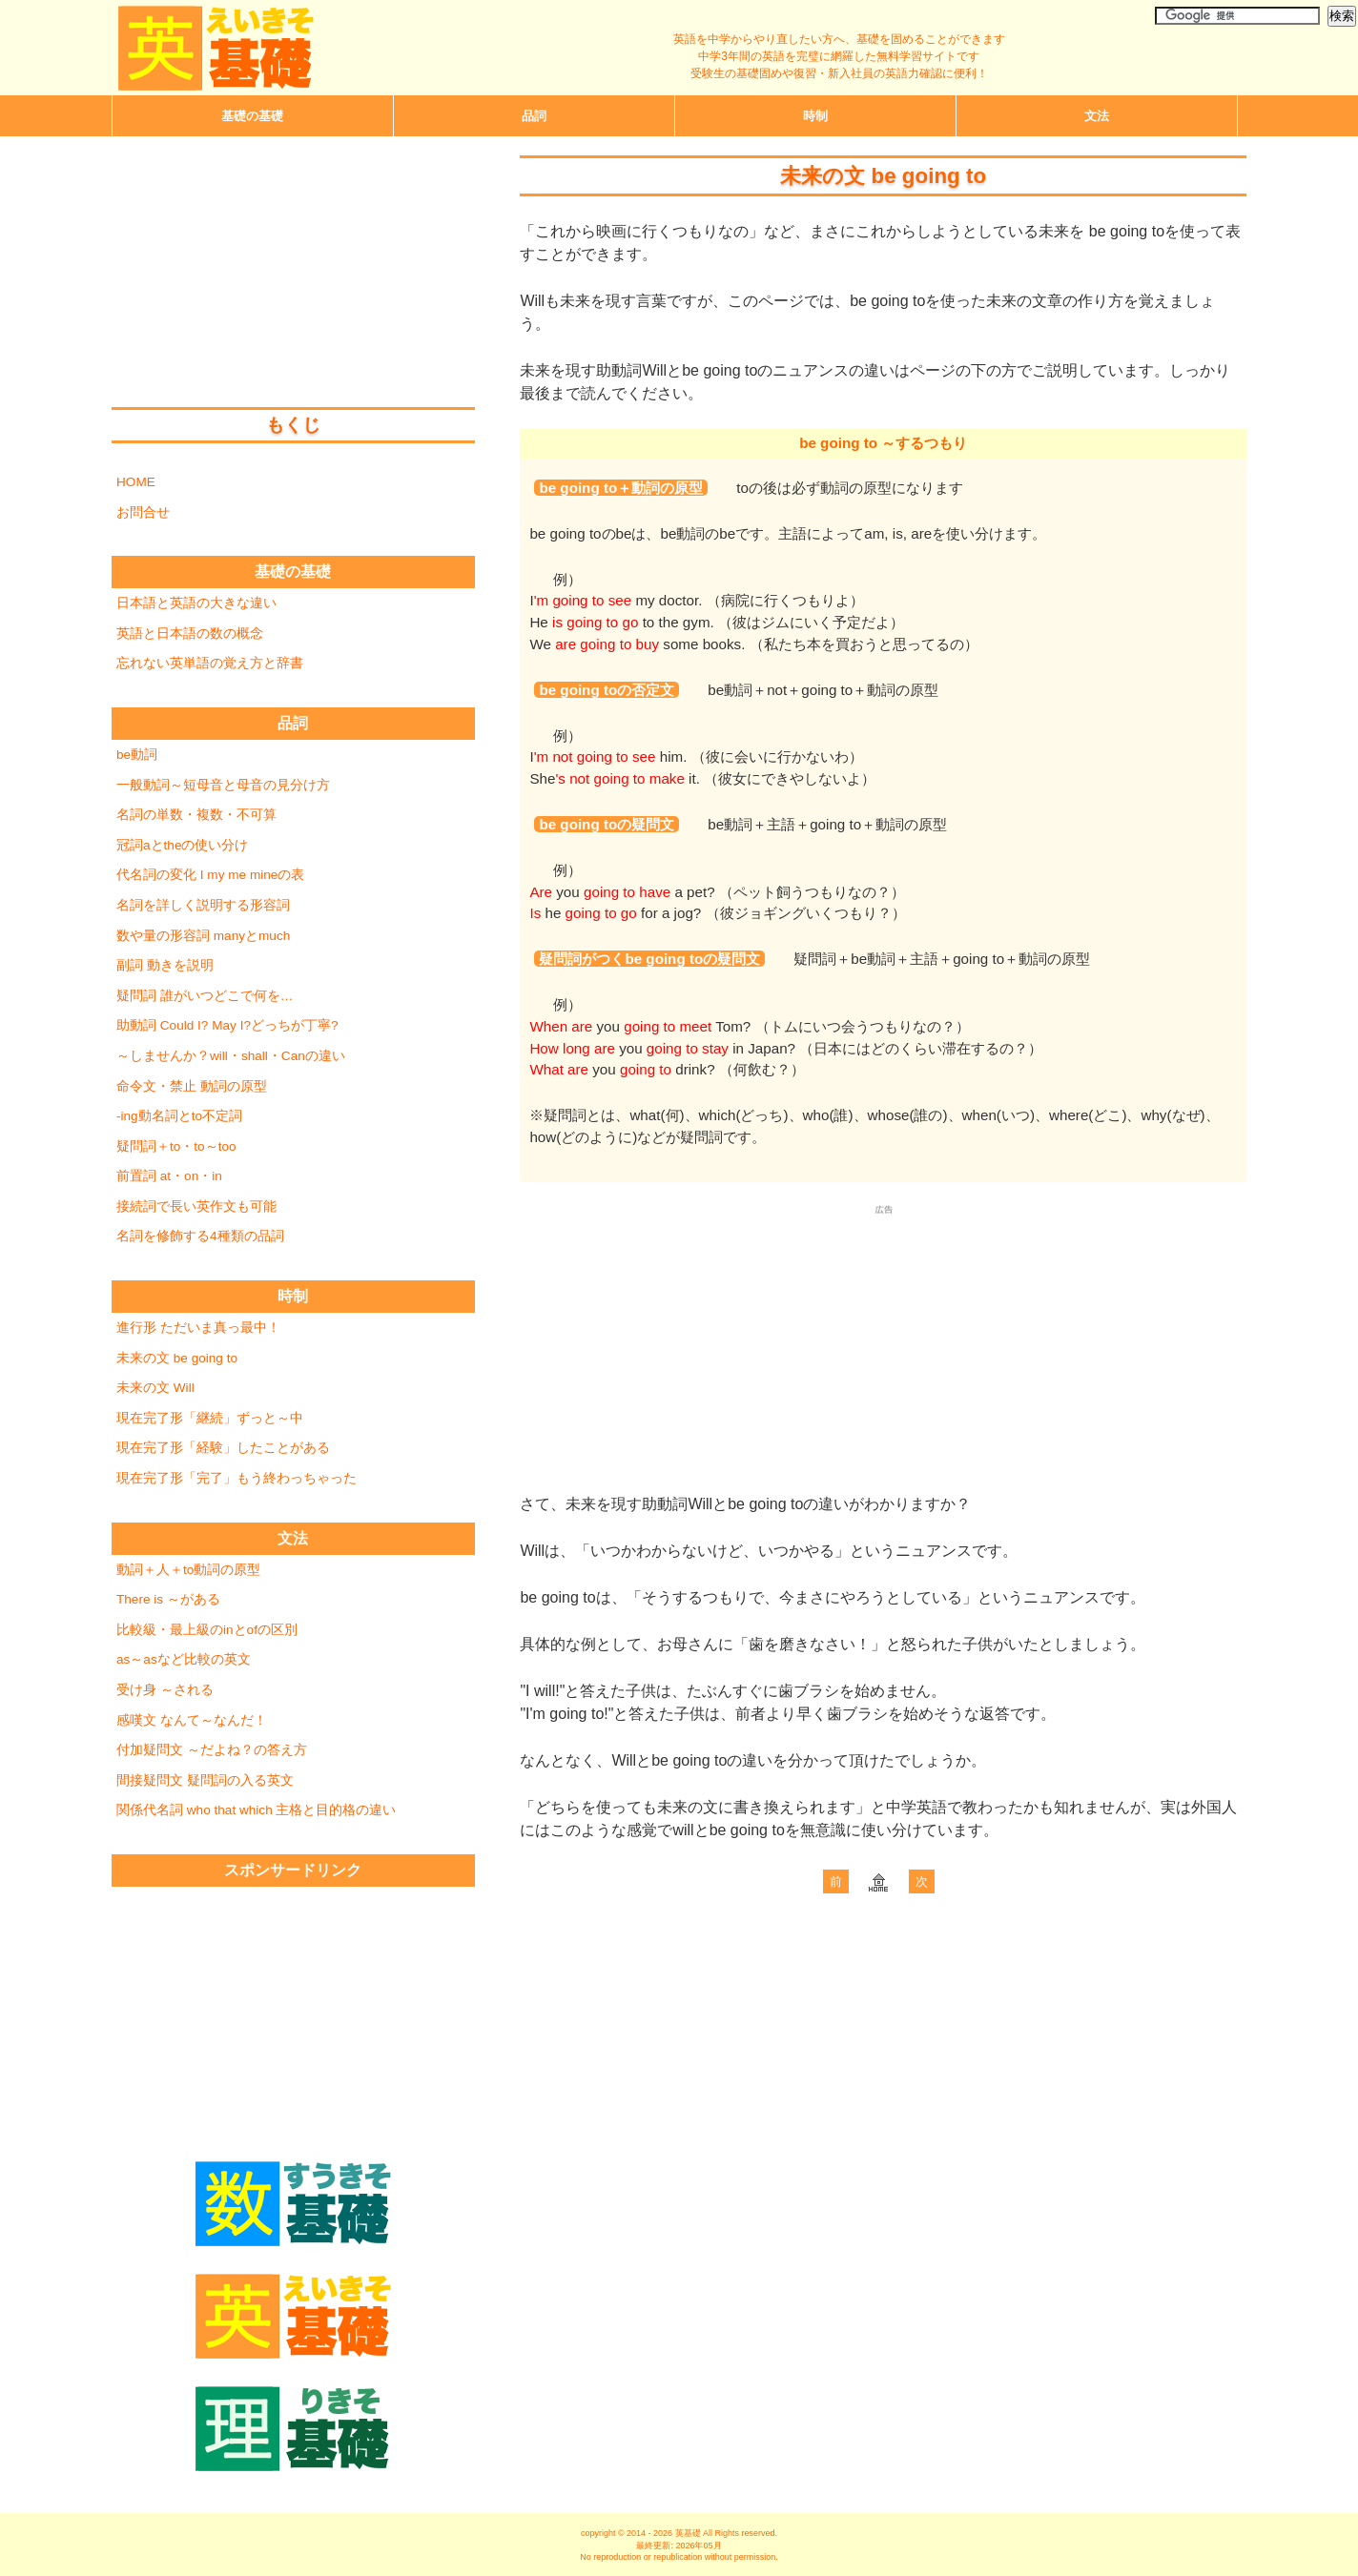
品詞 (534, 116)
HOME (135, 482)
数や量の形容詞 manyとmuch (203, 936)
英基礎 (688, 2533)
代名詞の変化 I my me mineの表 (210, 875)
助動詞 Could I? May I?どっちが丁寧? (227, 1025)
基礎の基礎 (293, 571)
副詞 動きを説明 (165, 965)
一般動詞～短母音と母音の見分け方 (223, 785)
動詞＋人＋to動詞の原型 (188, 1570)
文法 (1096, 116)
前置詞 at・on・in (169, 1176)
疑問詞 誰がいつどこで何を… (204, 996)
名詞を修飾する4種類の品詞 (200, 1236)
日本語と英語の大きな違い (196, 603)
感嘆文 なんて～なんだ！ (191, 1720)
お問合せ (143, 512)
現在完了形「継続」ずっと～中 (209, 1418)
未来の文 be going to (176, 1358)
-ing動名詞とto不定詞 (179, 1116)
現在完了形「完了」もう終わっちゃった (236, 1478)
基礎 (252, 116)
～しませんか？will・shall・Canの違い (230, 1056)
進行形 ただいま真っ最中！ (198, 1327)
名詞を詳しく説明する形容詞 (203, 905)
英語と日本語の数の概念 (189, 633)
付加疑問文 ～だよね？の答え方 (211, 1750)
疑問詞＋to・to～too (176, 1146)
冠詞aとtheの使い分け (182, 845)
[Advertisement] (883, 1334)
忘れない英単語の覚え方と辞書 (209, 663)
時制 (815, 116)
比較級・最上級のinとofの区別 (207, 1630)
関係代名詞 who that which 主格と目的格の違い (256, 1810)
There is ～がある (168, 1599)
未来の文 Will (155, 1387)
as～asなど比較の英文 (183, 1659)
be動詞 (136, 754)
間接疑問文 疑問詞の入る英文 (205, 1780)
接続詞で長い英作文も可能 (196, 1206)
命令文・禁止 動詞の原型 (191, 1086)
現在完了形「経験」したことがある (223, 1448)
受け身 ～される (165, 1690)
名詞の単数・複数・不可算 (196, 815)
